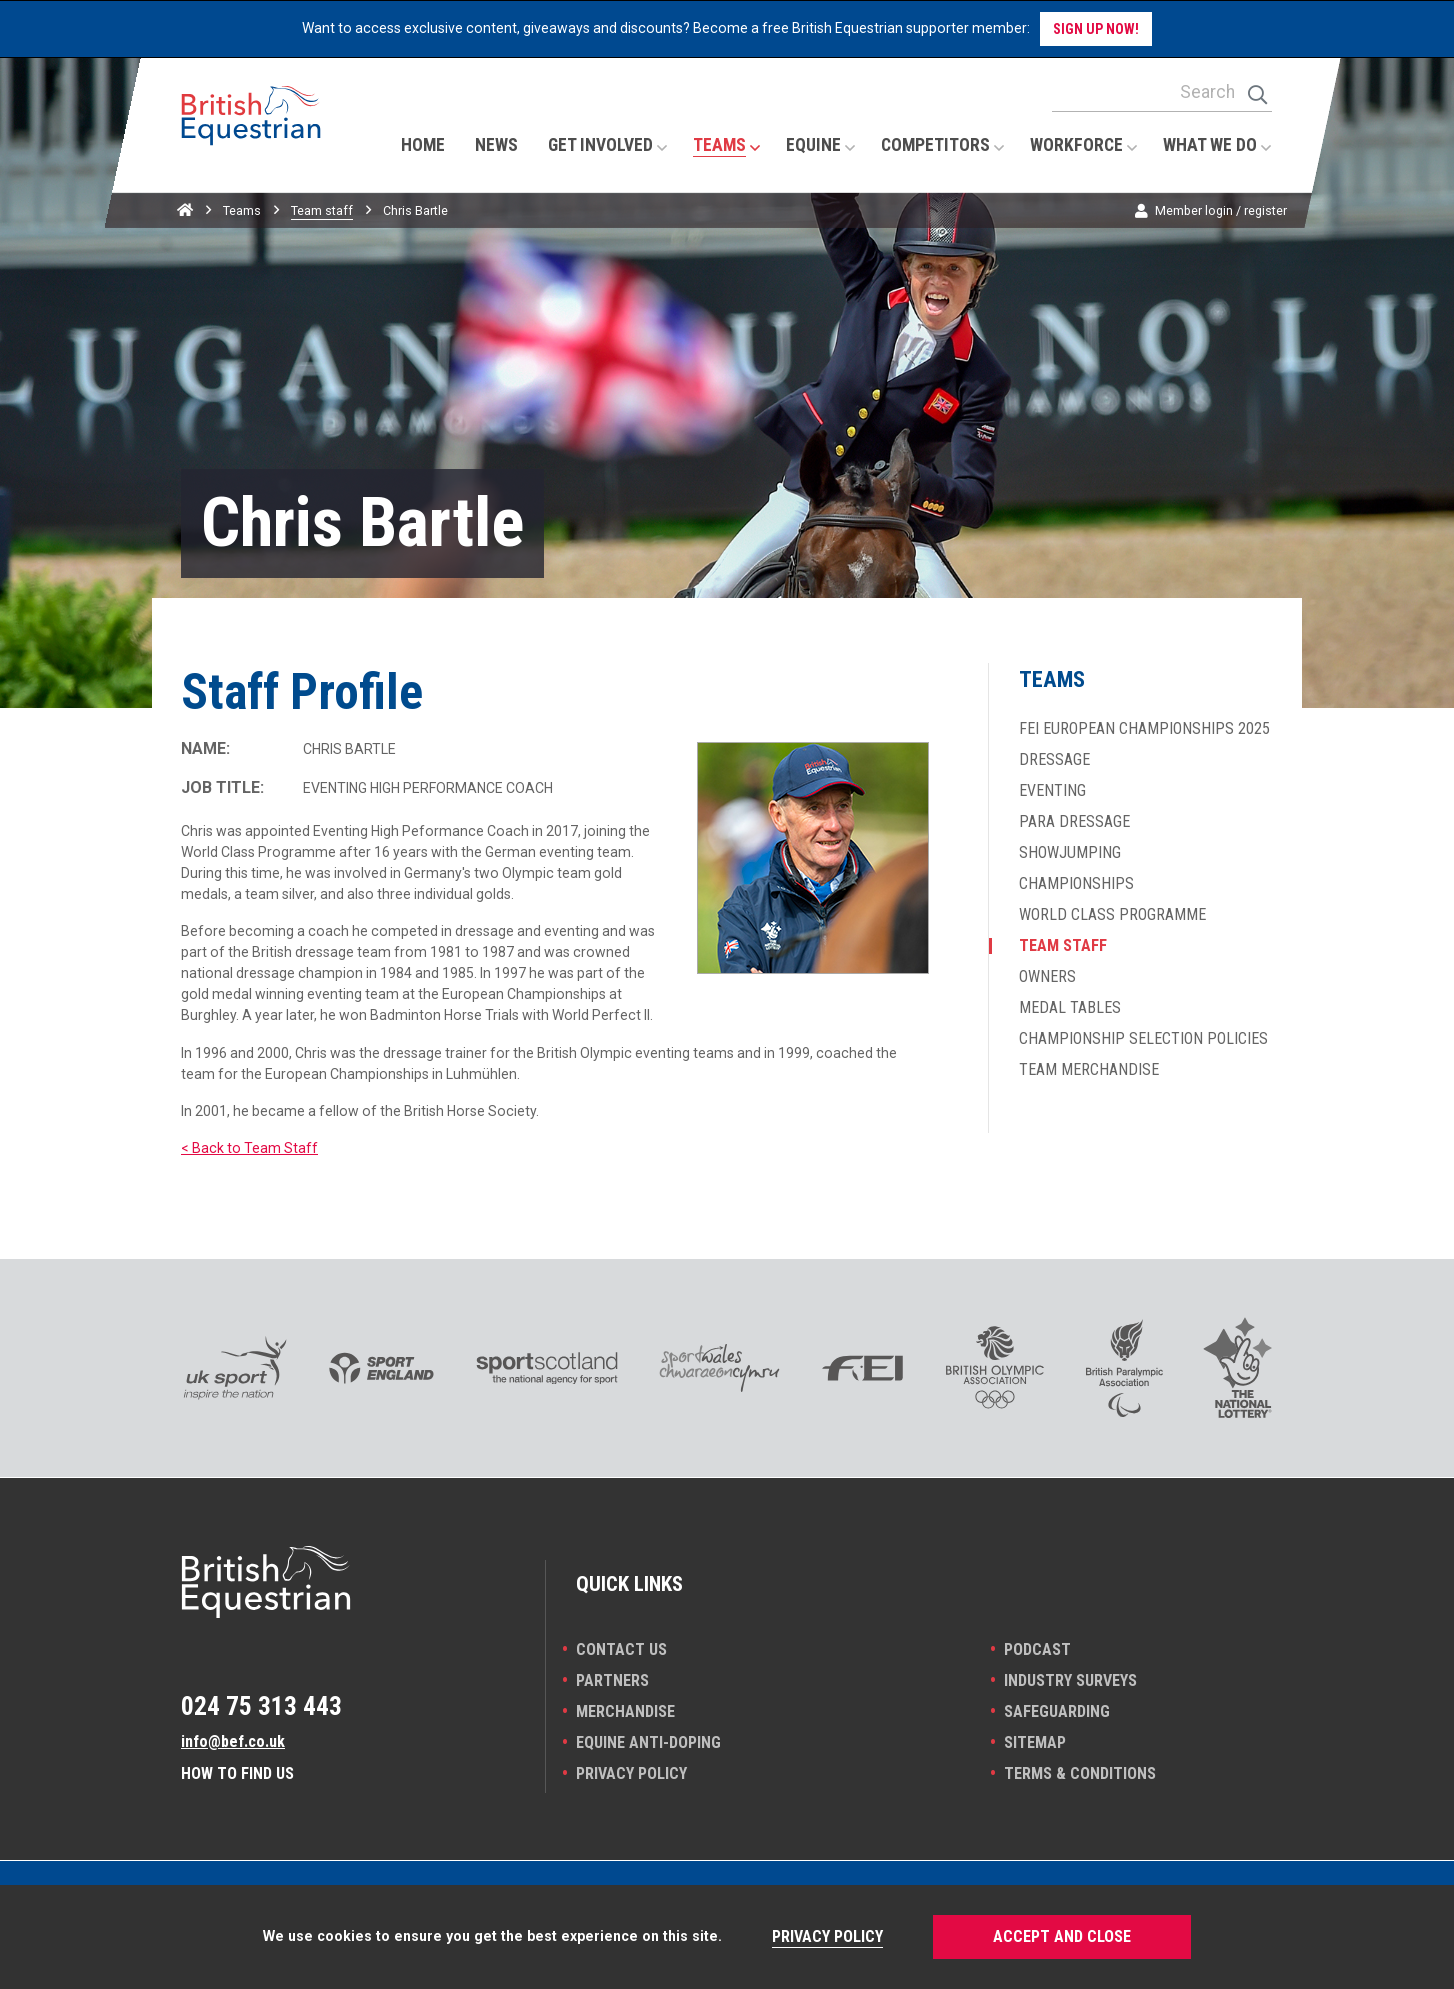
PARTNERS (612, 1680)
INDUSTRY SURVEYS (1070, 1680)
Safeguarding (1057, 1711)
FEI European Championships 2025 (1144, 729)
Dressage (1054, 760)
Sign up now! (1096, 29)
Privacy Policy (631, 1773)
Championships (1076, 884)
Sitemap (1035, 1742)
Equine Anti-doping (648, 1742)
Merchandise (625, 1711)
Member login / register (1221, 210)
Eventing (1052, 791)
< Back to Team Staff (249, 1148)
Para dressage (1074, 822)
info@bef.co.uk (233, 1741)
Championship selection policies (1143, 1039)
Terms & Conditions (1080, 1773)
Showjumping (1070, 853)
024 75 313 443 (261, 1706)
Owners (1047, 977)
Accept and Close (1062, 1936)
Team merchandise (1089, 1070)
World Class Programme (1112, 915)
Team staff (322, 210)
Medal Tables (1070, 1008)
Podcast (1037, 1649)
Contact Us (621, 1649)
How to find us (237, 1773)
